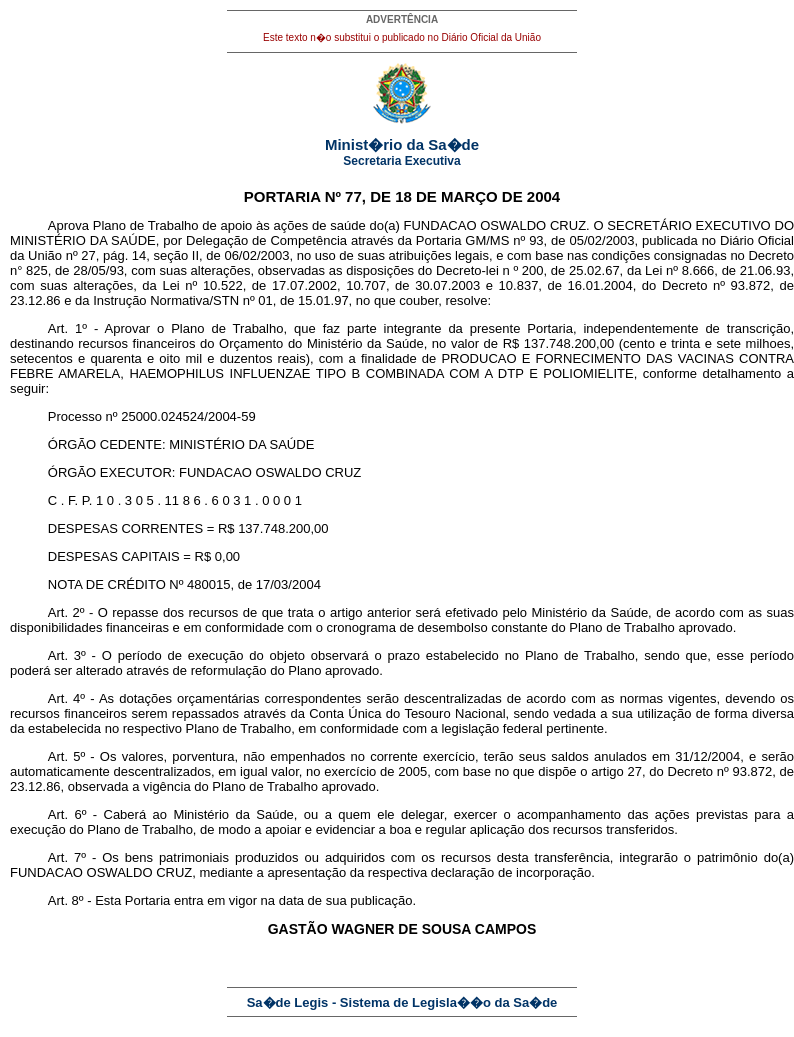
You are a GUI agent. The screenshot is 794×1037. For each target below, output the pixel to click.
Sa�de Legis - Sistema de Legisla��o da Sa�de (402, 1002)
